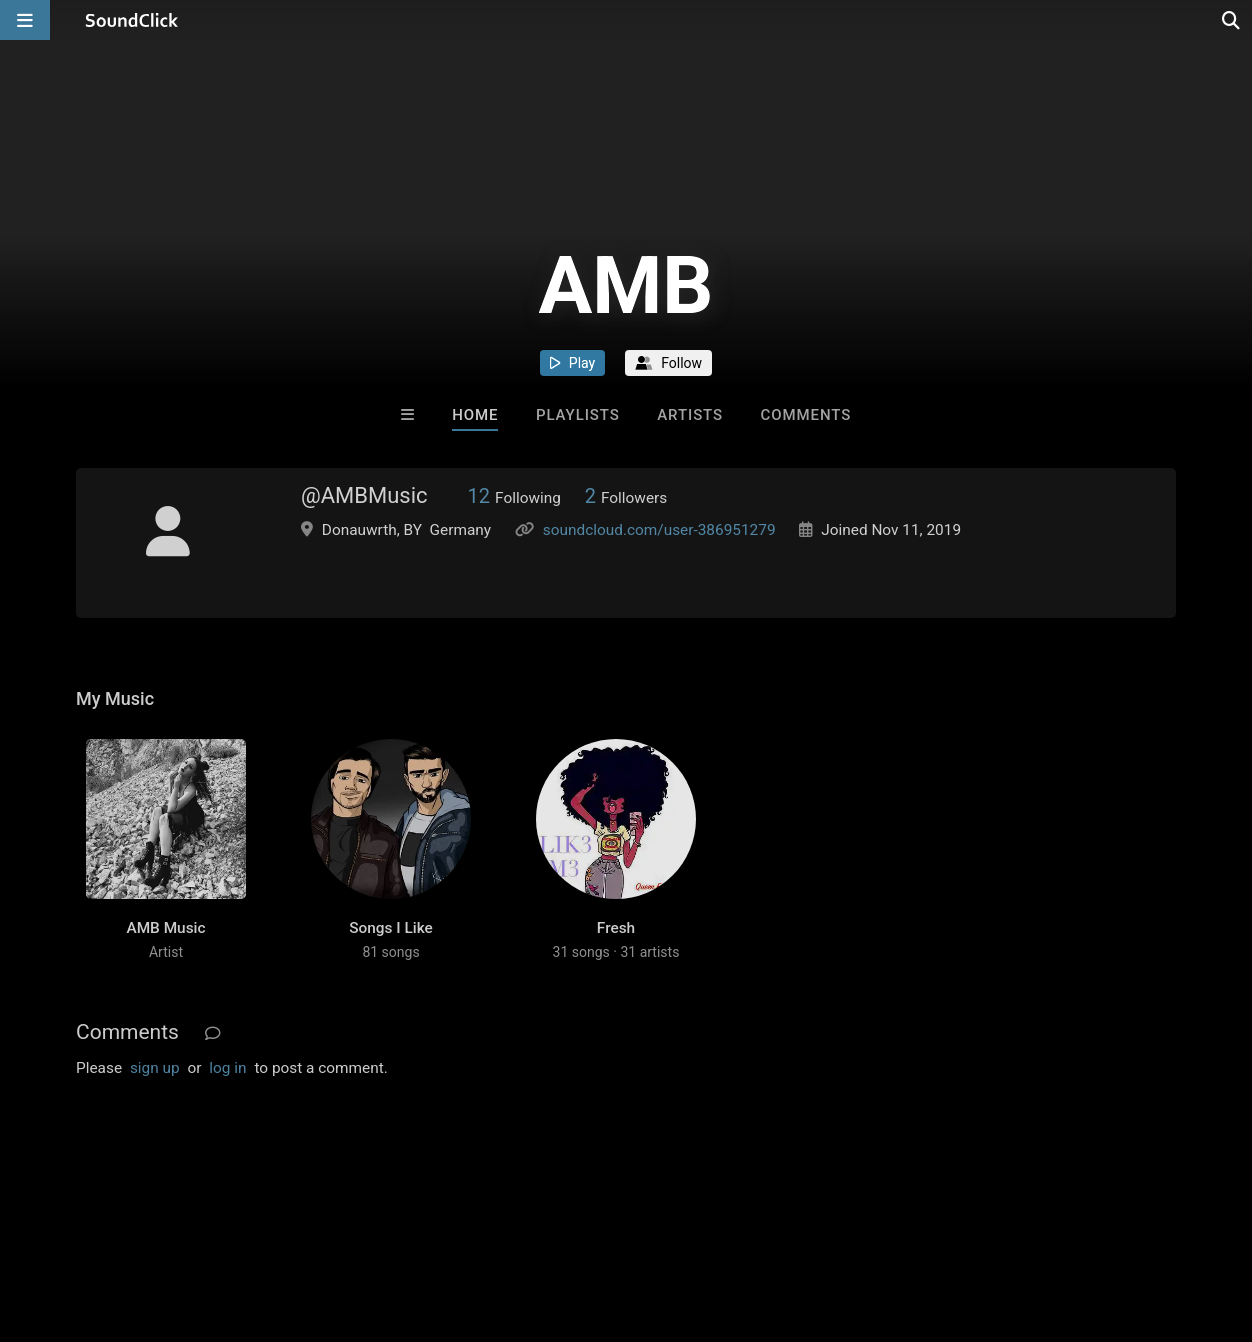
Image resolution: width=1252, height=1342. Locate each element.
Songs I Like (391, 928)
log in (227, 1068)
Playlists (578, 415)
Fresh (616, 928)
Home (475, 415)
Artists (690, 415)
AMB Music (165, 928)
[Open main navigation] (25, 20)
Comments (806, 415)
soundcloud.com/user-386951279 (659, 530)
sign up (155, 1068)
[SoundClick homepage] (132, 20)
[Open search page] (1232, 20)
